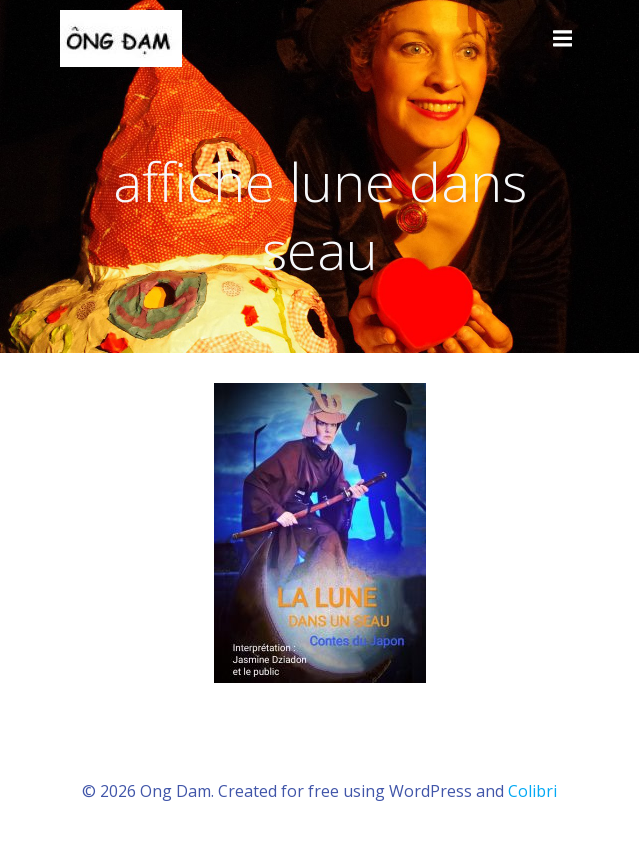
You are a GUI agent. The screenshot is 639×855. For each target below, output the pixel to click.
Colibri (532, 791)
